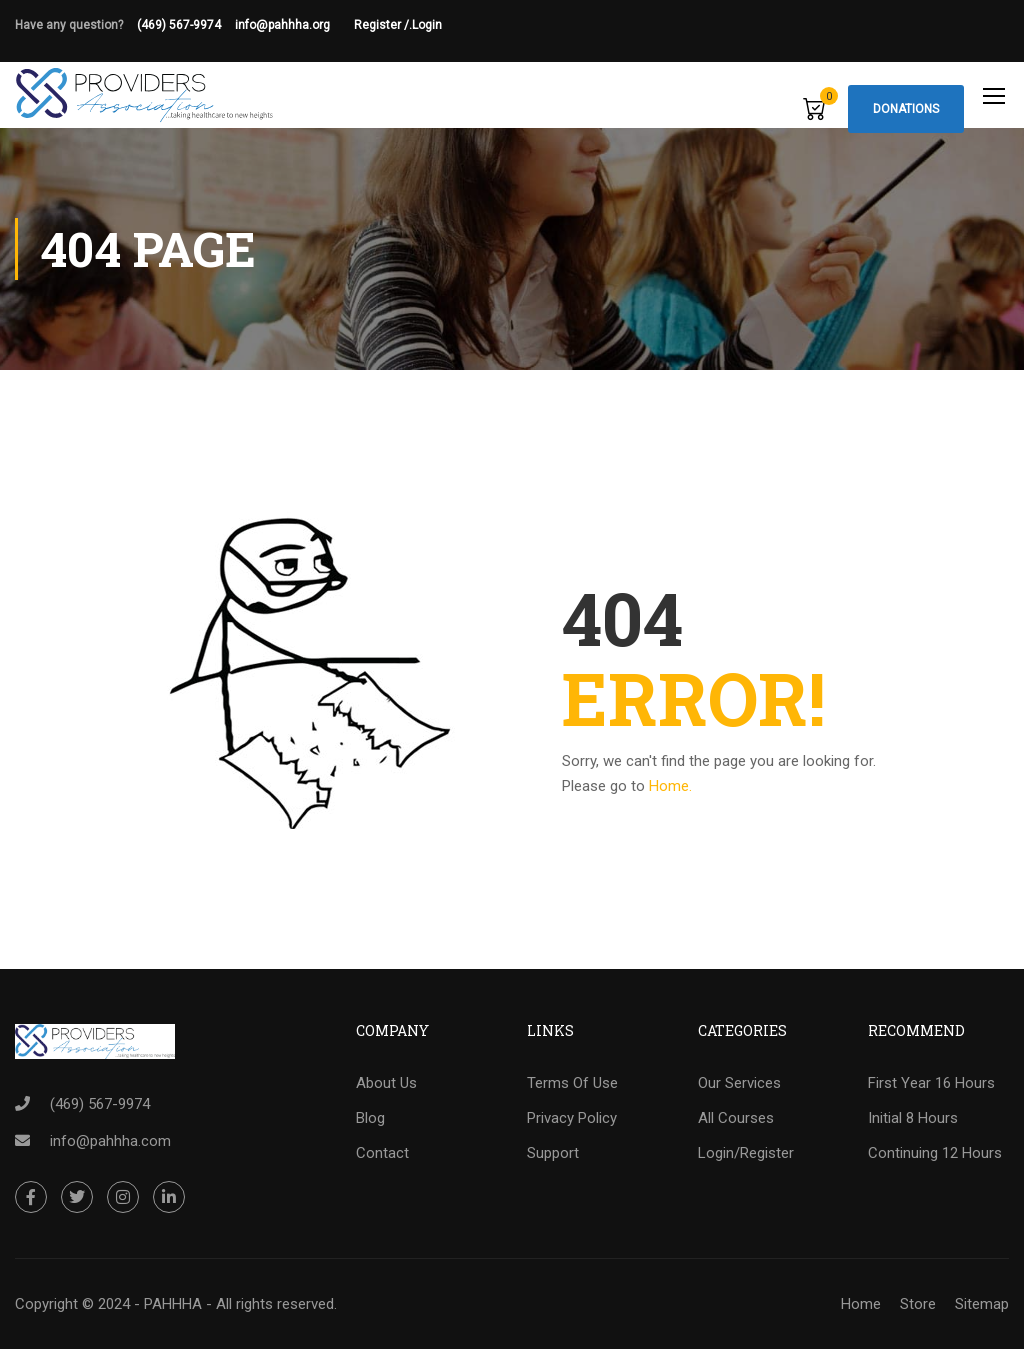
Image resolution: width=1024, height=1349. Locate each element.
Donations (906, 109)
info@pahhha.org (294, 25)
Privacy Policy (572, 1119)
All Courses (736, 1119)
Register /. (383, 25)
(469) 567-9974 (179, 25)
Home (861, 1304)
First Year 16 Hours (931, 1084)
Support (553, 1154)
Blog (370, 1119)
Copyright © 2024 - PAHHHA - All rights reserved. (176, 1304)
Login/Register (746, 1154)
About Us (386, 1084)
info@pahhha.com (110, 1141)
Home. (670, 787)
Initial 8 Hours (913, 1119)
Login (427, 25)
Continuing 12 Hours (935, 1154)
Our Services (739, 1084)
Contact (382, 1154)
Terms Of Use (572, 1084)
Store (918, 1304)
